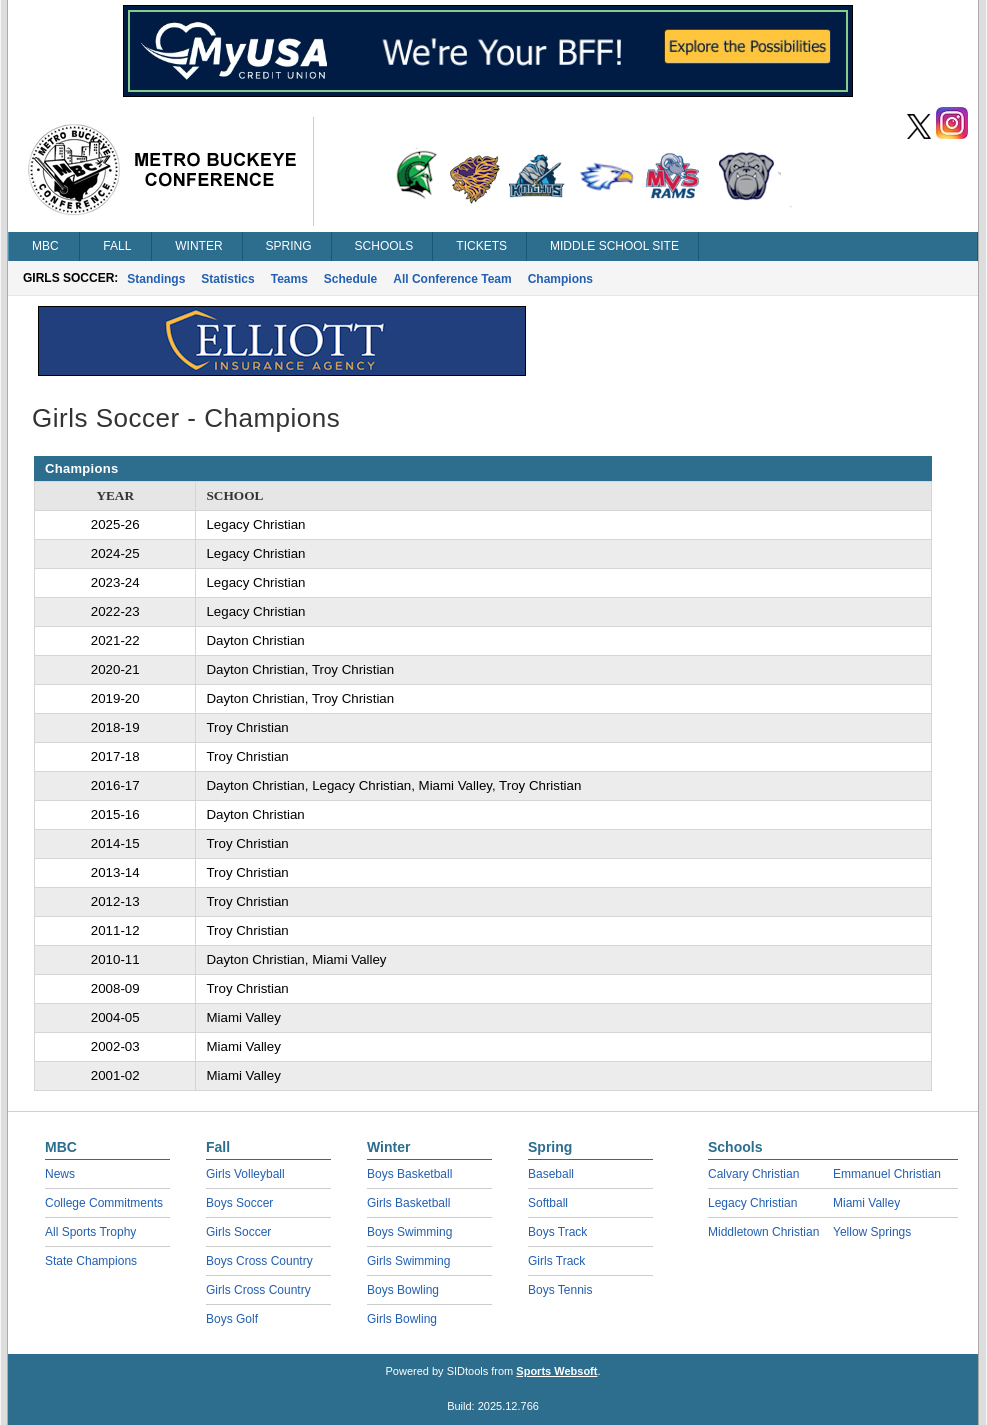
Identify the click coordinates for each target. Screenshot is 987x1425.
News (60, 1174)
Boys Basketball (409, 1174)
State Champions (91, 1261)
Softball (548, 1203)
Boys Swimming (409, 1232)
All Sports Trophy (90, 1232)
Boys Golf (232, 1319)
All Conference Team (452, 279)
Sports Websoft (556, 1371)
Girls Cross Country (258, 1290)
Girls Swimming (408, 1261)
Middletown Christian (763, 1232)
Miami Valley (866, 1203)
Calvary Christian (753, 1174)
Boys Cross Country (259, 1261)
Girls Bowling (402, 1319)
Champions (560, 279)
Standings (156, 279)
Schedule (350, 279)
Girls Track (556, 1261)
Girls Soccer (238, 1232)
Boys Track (557, 1232)
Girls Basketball (408, 1203)
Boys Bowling (403, 1290)
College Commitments (104, 1203)
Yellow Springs (872, 1232)
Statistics (227, 279)
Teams (289, 279)
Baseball (551, 1174)
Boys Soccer (239, 1203)
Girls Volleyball (245, 1174)
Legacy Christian (752, 1203)
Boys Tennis (560, 1290)
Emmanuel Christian (887, 1174)
